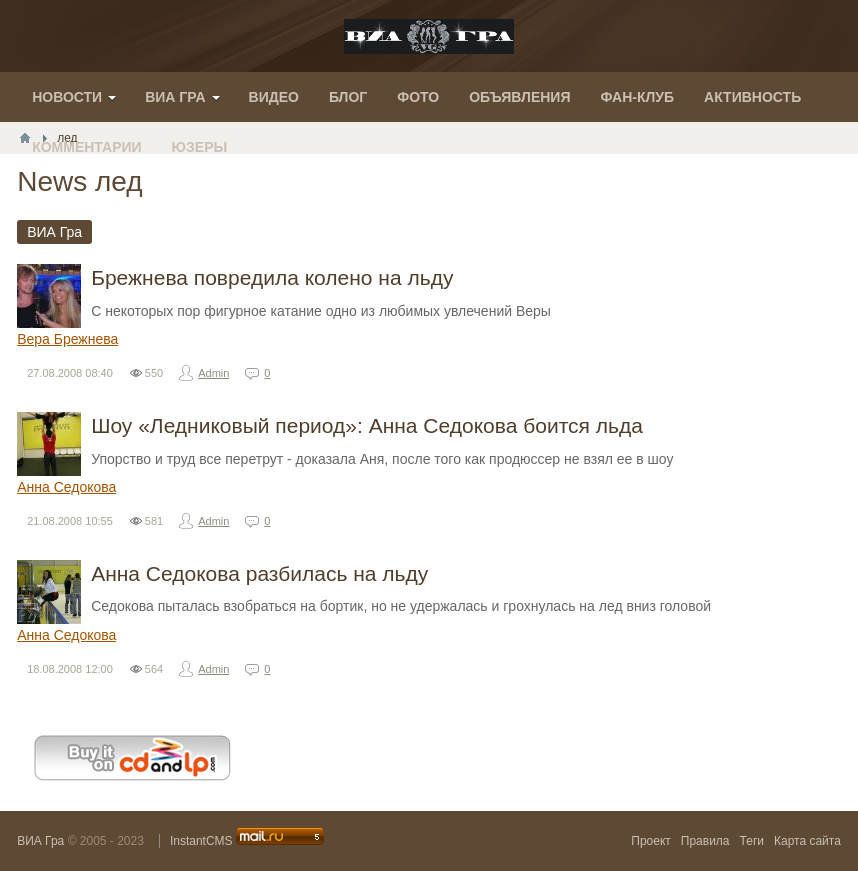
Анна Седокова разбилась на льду (259, 573)
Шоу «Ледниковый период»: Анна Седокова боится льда (367, 425)
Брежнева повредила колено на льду (272, 277)
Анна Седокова (66, 487)
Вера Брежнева (67, 339)
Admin (213, 373)
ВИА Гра (40, 841)
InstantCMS (201, 841)
